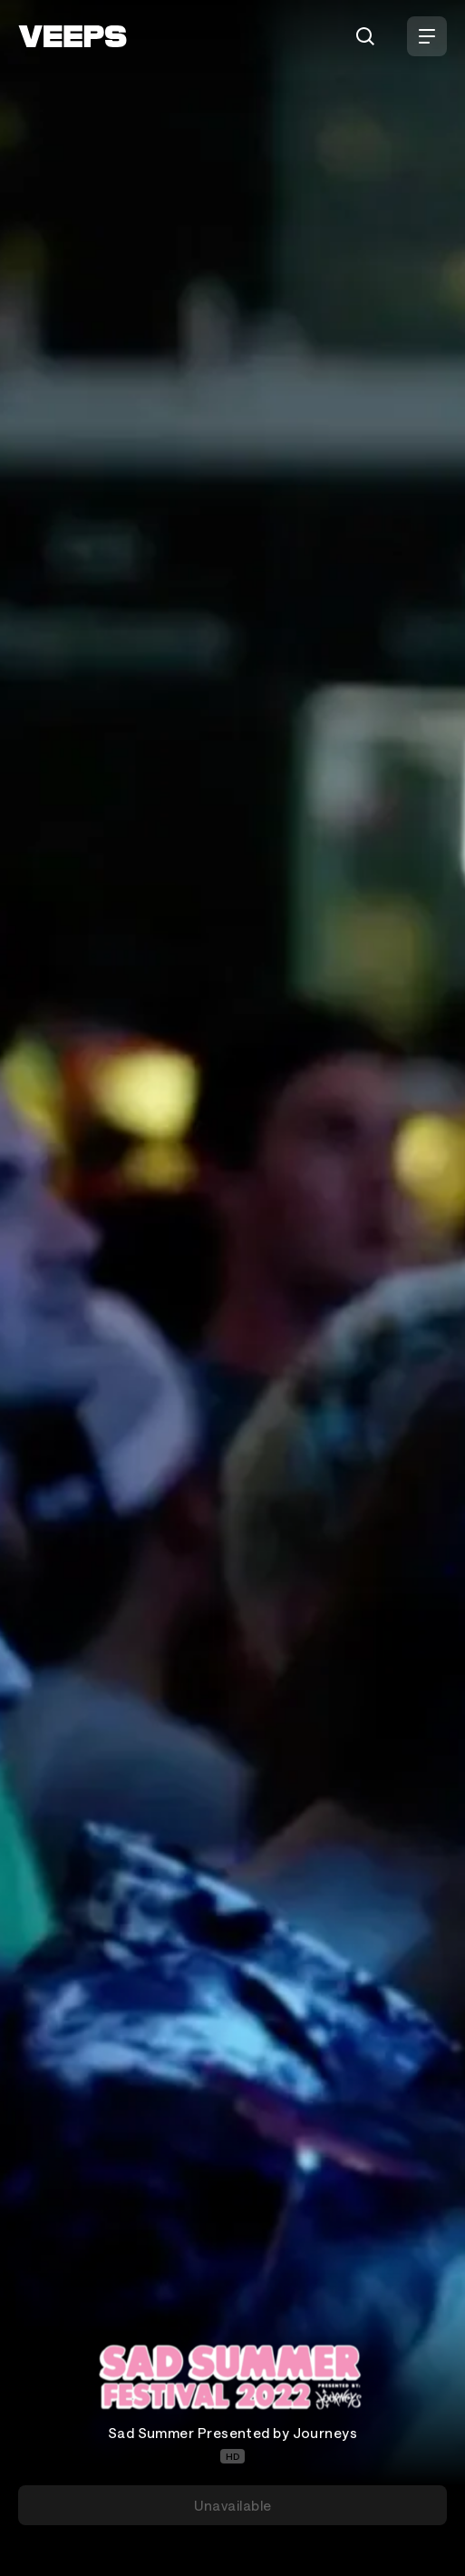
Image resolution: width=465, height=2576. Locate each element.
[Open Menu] (427, 36)
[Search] (365, 36)
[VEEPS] (72, 36)
